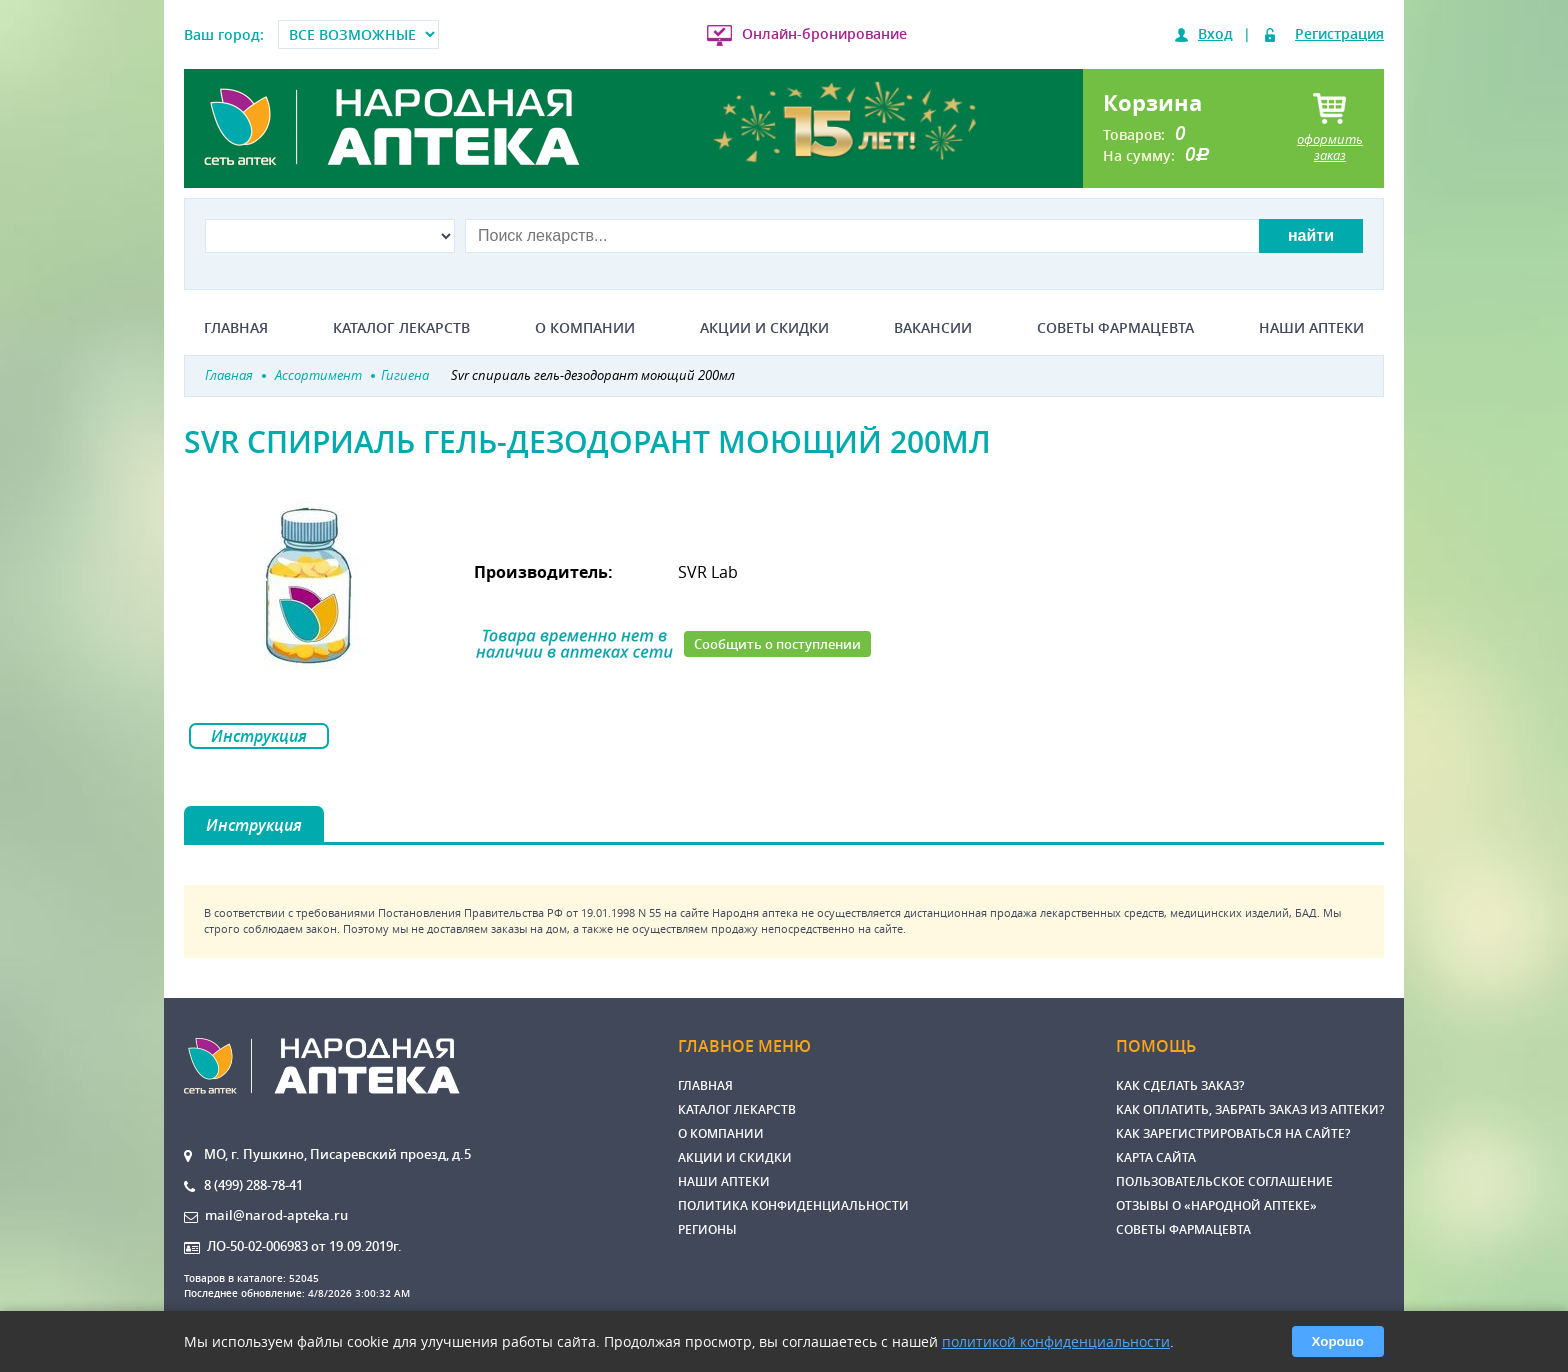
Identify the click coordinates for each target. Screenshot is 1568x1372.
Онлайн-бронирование (824, 33)
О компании (585, 328)
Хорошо (1338, 1341)
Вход (1215, 33)
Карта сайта (1156, 1157)
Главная (236, 328)
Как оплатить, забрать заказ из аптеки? (1250, 1109)
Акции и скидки (764, 328)
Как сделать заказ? (1180, 1085)
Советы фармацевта (1115, 328)
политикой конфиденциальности (1056, 1341)
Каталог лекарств (401, 328)
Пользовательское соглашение (1224, 1181)
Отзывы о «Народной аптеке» (1216, 1205)
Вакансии (933, 328)
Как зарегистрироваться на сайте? (1233, 1133)
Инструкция (259, 736)
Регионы (707, 1229)
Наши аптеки (1311, 328)
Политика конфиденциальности (793, 1205)
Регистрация (1339, 33)
